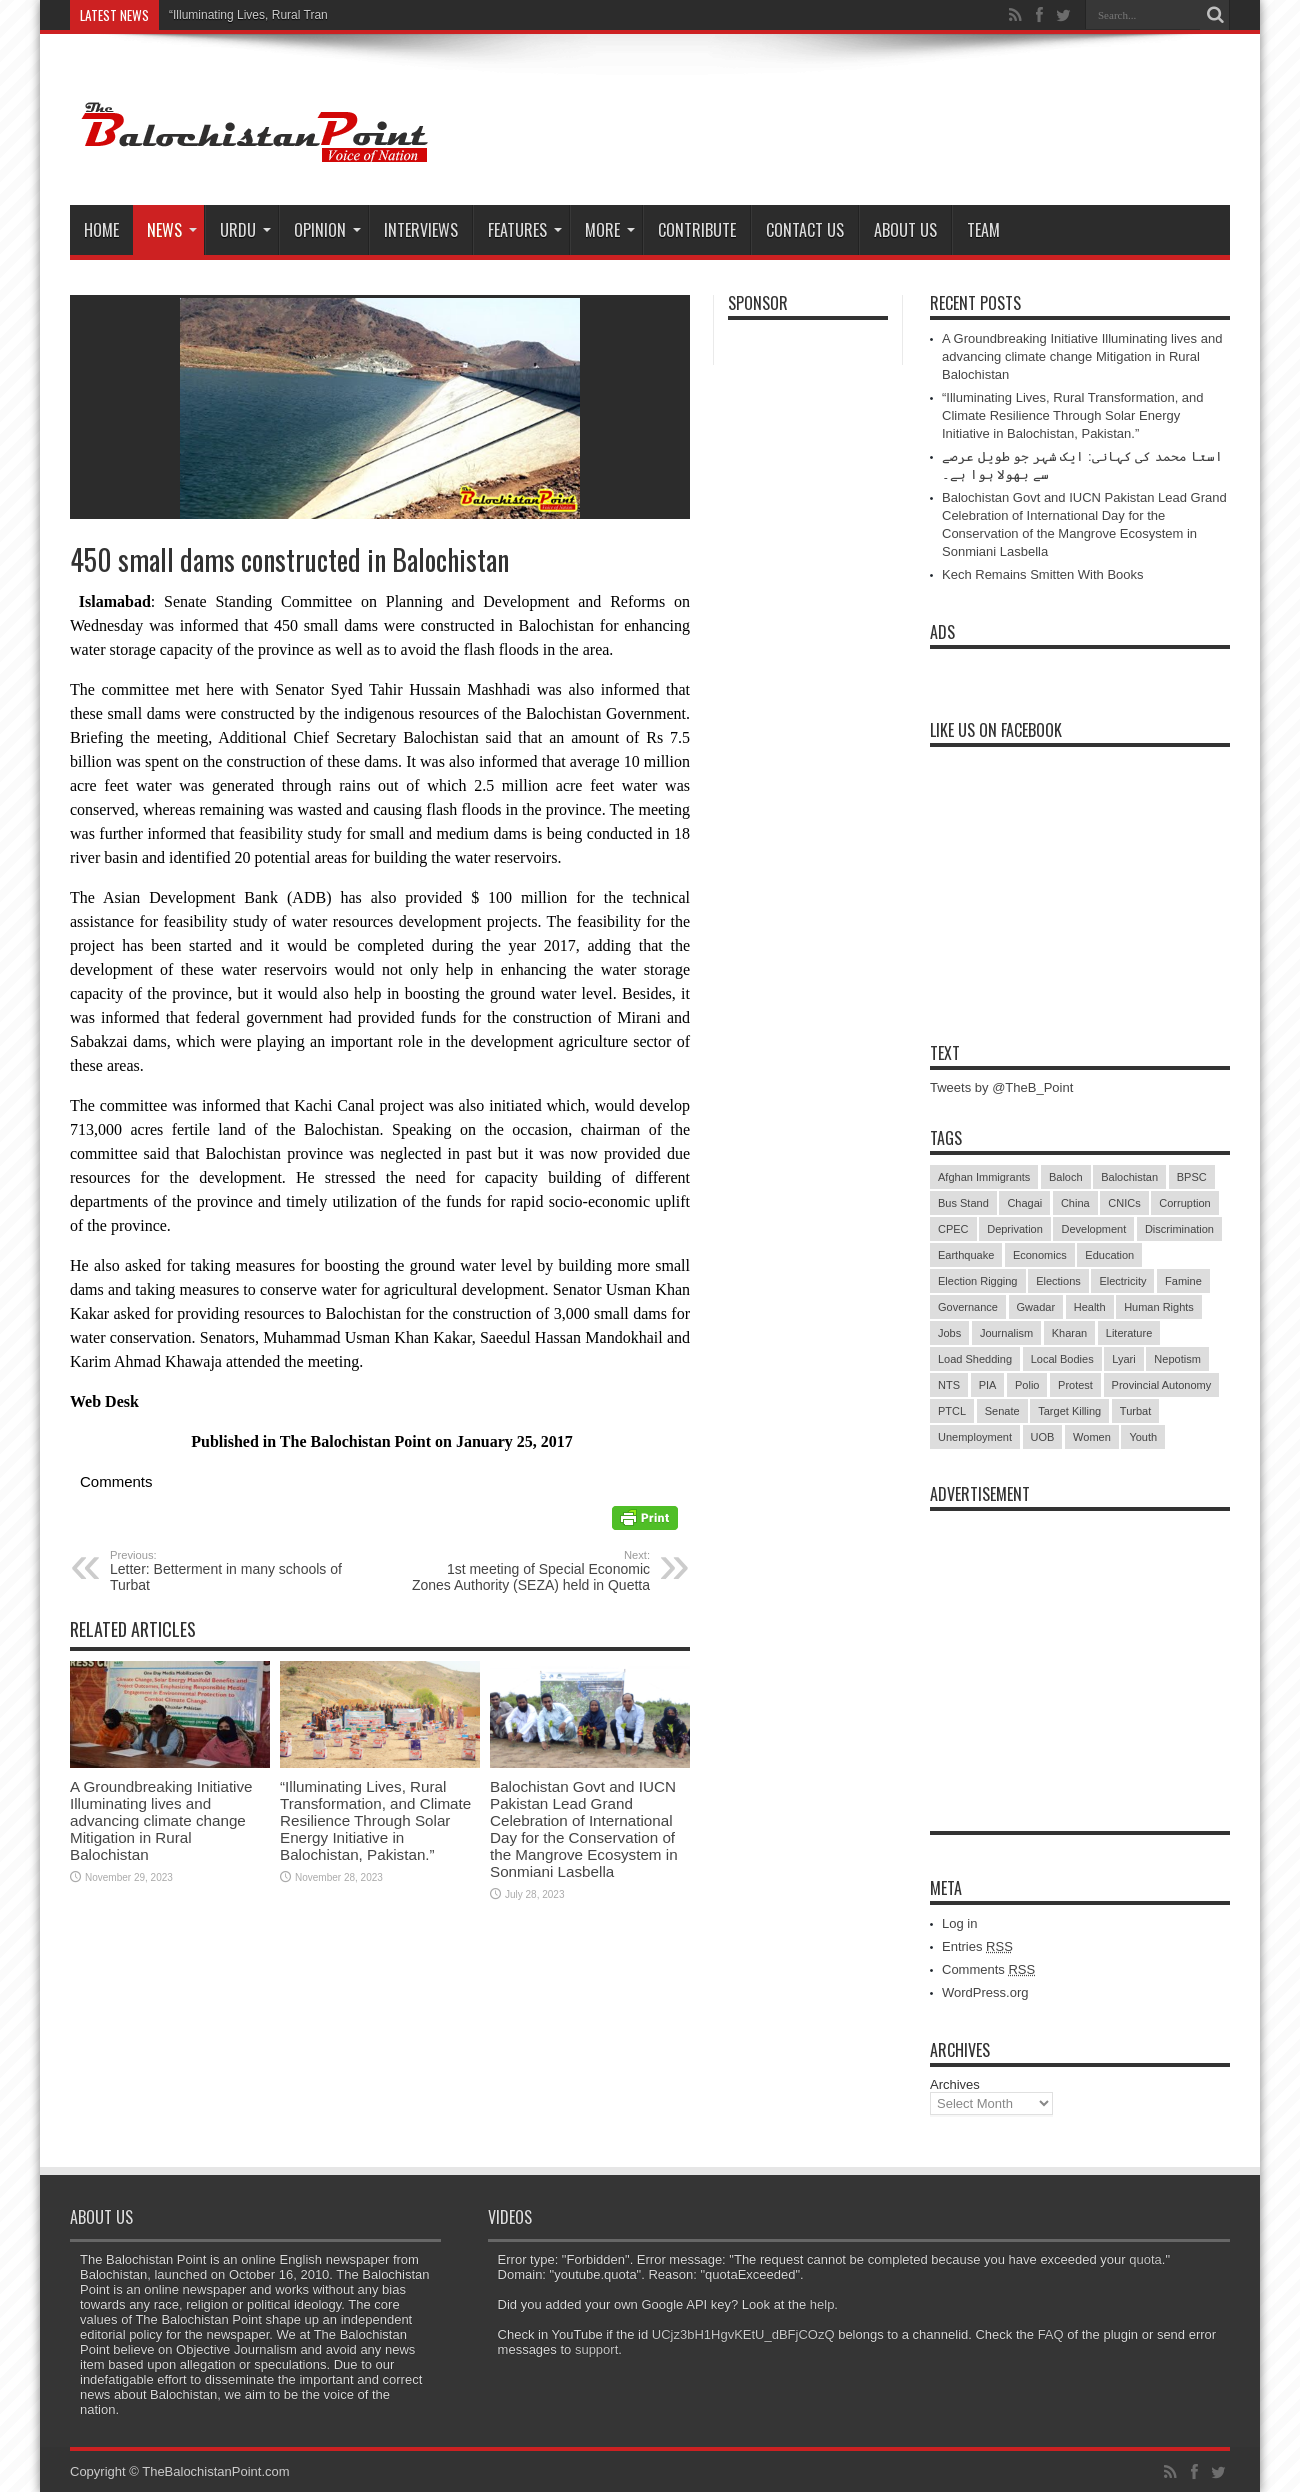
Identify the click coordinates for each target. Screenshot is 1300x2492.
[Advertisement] (1080, 1646)
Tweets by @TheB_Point (1001, 1087)
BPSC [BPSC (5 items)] (1192, 1177)
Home (101, 230)
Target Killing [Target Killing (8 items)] (1069, 1411)
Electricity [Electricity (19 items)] (1122, 1281)
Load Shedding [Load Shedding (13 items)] (975, 1359)
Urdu (245, 230)
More (610, 230)
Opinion (327, 230)
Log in (959, 1923)
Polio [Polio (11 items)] (1027, 1385)
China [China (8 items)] (1075, 1203)
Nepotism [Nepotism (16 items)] (1177, 1359)
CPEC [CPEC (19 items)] (953, 1229)
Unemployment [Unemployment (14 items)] (975, 1437)
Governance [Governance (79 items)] (968, 1307)
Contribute (697, 230)
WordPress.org (985, 1992)
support (596, 2349)
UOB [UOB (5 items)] (1043, 1437)
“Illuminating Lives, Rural (234, 15)
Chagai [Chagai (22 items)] (1024, 1203)
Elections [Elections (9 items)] (1058, 1281)
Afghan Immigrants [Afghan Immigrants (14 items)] (984, 1177)
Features (525, 230)
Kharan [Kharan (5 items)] (1069, 1333)
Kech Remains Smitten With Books (1043, 574)
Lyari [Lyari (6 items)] (1123, 1359)
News (172, 230)
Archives (955, 2084)
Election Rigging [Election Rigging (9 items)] (978, 1281)
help (822, 2304)
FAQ (1051, 2334)
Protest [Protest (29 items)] (1075, 1385)
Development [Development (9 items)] (1093, 1229)
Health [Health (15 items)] (1090, 1307)
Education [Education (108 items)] (1109, 1255)
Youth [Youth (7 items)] (1143, 1437)
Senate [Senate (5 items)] (1002, 1411)
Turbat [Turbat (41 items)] (1135, 1411)
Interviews (421, 230)
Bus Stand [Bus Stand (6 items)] (963, 1203)
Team (983, 230)
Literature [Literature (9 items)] (1129, 1333)
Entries (977, 1946)
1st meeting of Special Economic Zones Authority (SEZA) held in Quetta (527, 1571)
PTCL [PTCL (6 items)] (952, 1411)
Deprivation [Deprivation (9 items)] (1015, 1229)
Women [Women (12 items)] (1092, 1437)
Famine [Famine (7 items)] (1183, 1281)
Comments (988, 1969)
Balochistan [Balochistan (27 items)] (1129, 1177)
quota (1145, 2259)
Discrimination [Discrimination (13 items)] (1179, 1229)
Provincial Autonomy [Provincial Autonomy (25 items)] (1162, 1385)
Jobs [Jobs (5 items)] (949, 1333)
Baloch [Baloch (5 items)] (1066, 1177)
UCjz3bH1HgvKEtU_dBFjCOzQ (743, 2334)
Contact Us (805, 230)
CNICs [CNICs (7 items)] (1124, 1203)
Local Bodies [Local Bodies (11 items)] (1062, 1359)
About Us (905, 230)
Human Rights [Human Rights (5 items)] (1159, 1307)
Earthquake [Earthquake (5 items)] (966, 1255)
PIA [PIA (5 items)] (988, 1385)
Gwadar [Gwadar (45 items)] (1036, 1307)
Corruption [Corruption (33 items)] (1184, 1203)
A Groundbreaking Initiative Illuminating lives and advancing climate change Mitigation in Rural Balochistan (161, 1820)
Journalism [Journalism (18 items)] (1006, 1333)
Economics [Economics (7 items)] (1040, 1255)
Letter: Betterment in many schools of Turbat (232, 1571)
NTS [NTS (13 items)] (949, 1385)
